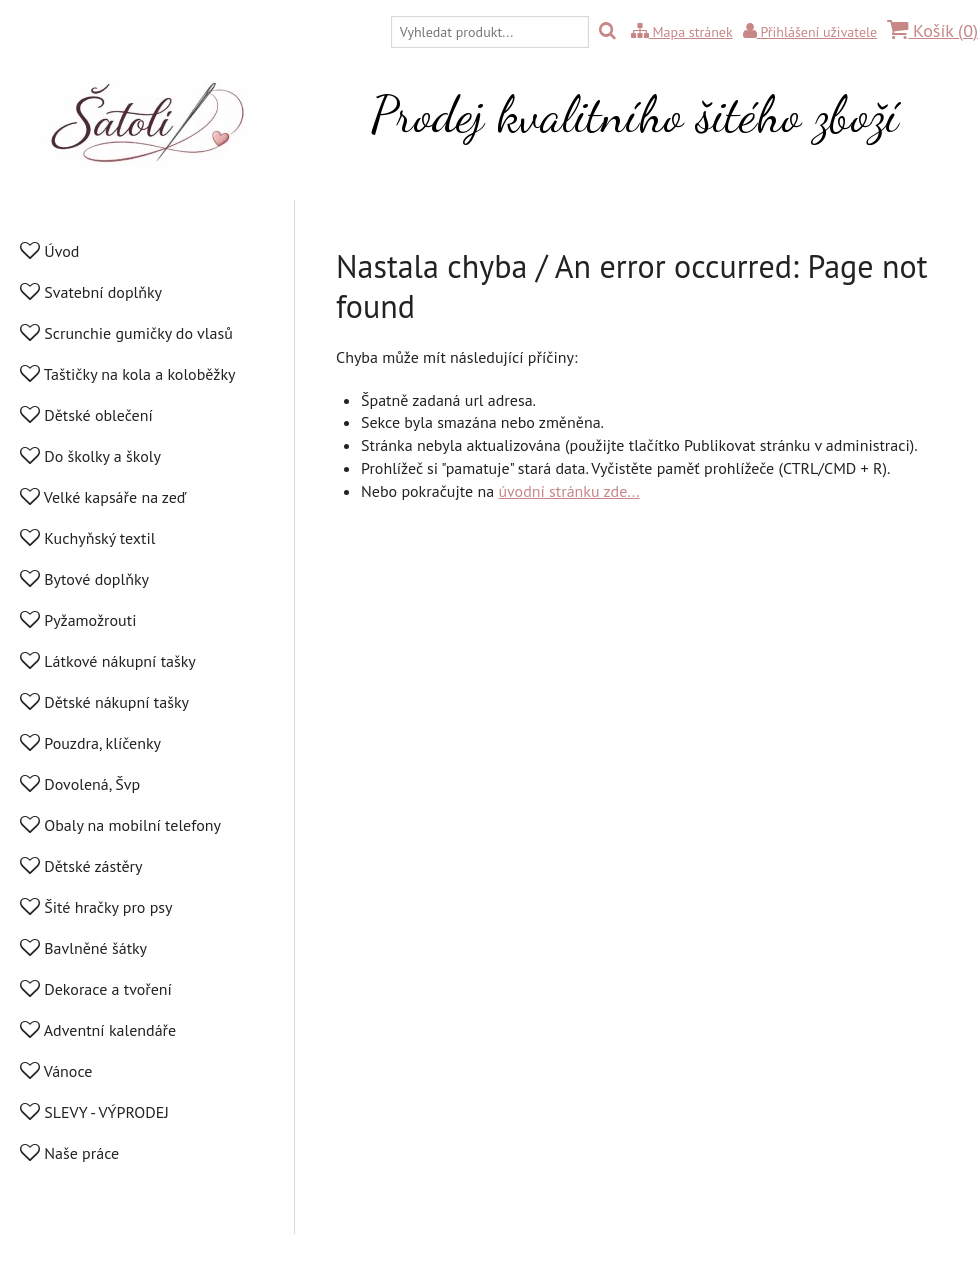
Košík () (932, 30)
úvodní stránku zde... (568, 491)
